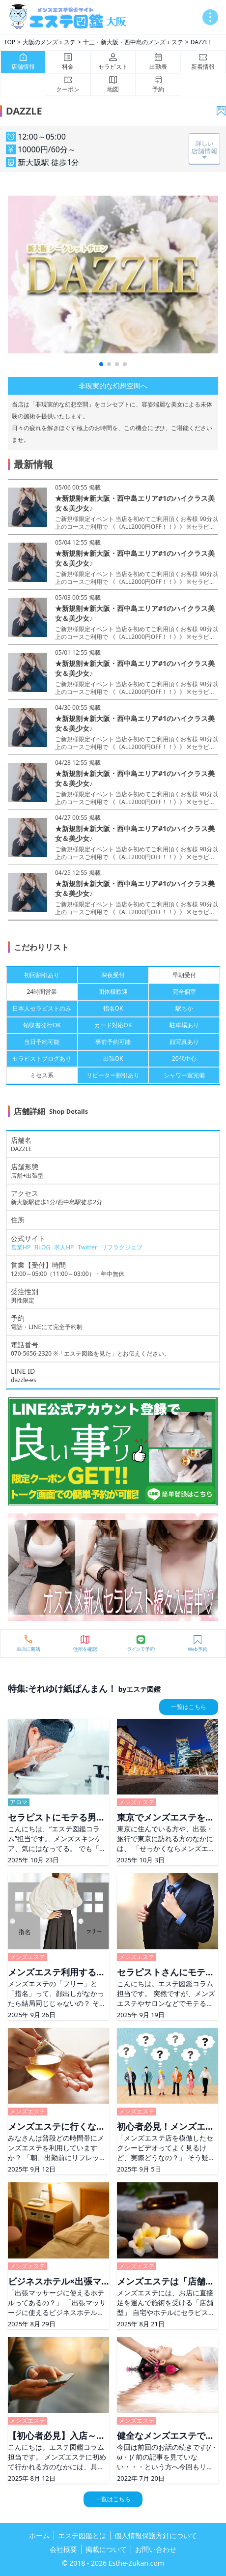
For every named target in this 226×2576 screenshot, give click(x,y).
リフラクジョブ (121, 1247)
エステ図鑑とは (82, 2535)
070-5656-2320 (31, 1353)
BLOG (42, 1247)
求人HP (64, 1247)
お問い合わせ (155, 2549)
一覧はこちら (188, 1707)
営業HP (20, 1247)
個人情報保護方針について (155, 2535)
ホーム (39, 2535)
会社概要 (63, 2549)
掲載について (106, 2549)
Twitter (87, 1247)
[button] (101, 364)
